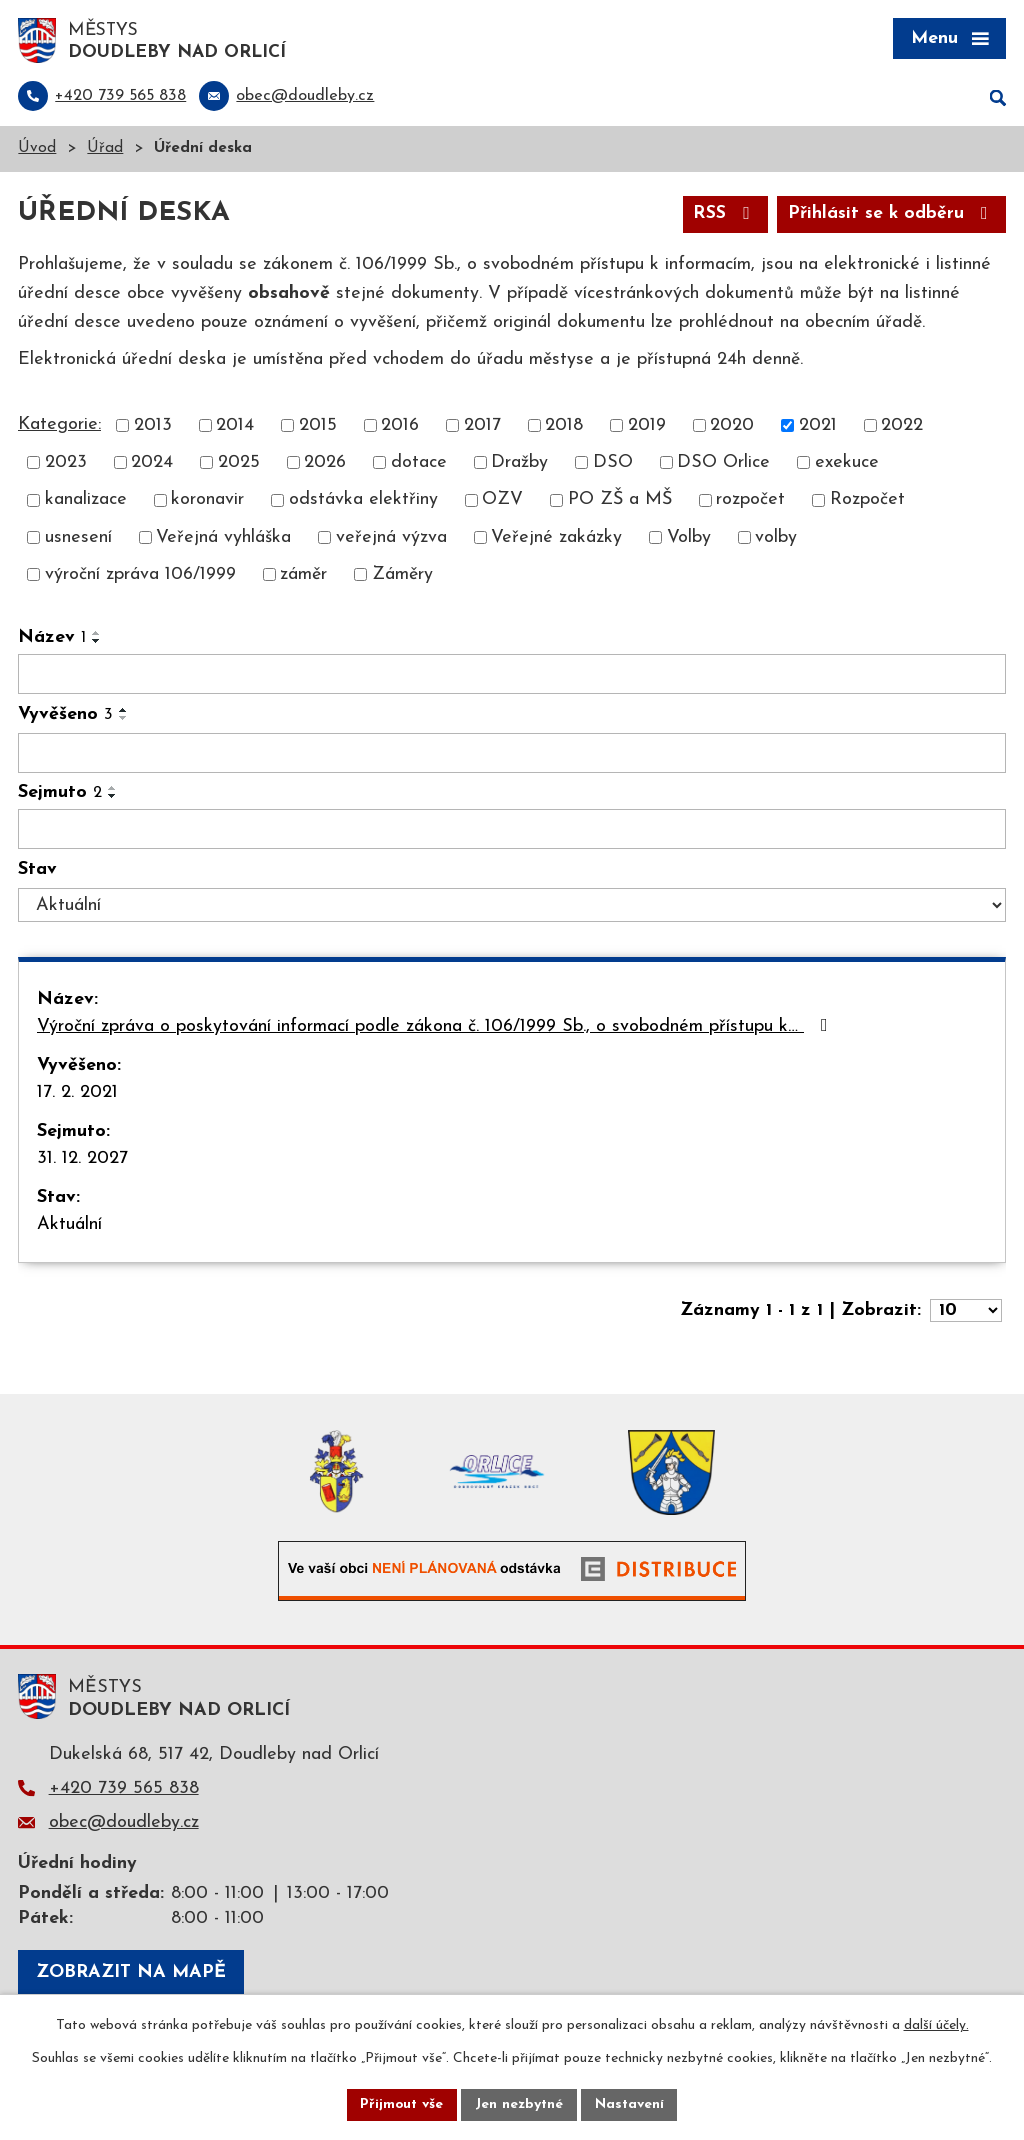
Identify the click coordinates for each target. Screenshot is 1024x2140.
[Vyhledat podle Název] (512, 676)
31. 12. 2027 (82, 1159)
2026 (325, 464)
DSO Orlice (723, 464)
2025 (239, 464)
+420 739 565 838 (124, 1790)
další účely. (936, 2025)
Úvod (37, 150)
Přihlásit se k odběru (891, 215)
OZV (502, 501)
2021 (818, 427)
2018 (564, 427)
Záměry (402, 576)
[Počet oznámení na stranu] (966, 1311)
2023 (66, 464)
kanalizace (86, 501)
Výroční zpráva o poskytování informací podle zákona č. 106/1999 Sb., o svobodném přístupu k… (436, 1027)
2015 (318, 427)
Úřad (105, 150)
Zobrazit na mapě (131, 1973)
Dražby (519, 464)
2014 (235, 427)
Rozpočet (867, 501)
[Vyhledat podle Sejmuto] (512, 831)
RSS (725, 215)
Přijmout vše (401, 2104)
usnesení (78, 538)
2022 (902, 427)
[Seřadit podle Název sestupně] (97, 643)
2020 (732, 427)
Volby (689, 538)
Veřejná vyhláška (223, 538)
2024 (152, 464)
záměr (303, 576)
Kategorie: (59, 426)
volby (776, 538)
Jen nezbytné (519, 2104)
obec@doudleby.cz (124, 1824)
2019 (647, 427)
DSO (613, 464)
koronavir (207, 501)
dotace (419, 464)
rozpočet (750, 501)
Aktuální (69, 1225)
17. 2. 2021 (77, 1093)
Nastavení (630, 2104)
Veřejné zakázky (556, 538)
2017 (482, 427)
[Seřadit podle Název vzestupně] (97, 635)
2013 (153, 427)
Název (52, 639)
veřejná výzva (391, 538)
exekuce (847, 464)
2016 (400, 427)
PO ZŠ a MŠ (620, 501)
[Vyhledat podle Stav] (512, 907)
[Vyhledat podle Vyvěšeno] (512, 755)
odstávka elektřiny (363, 501)
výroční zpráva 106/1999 (140, 576)
